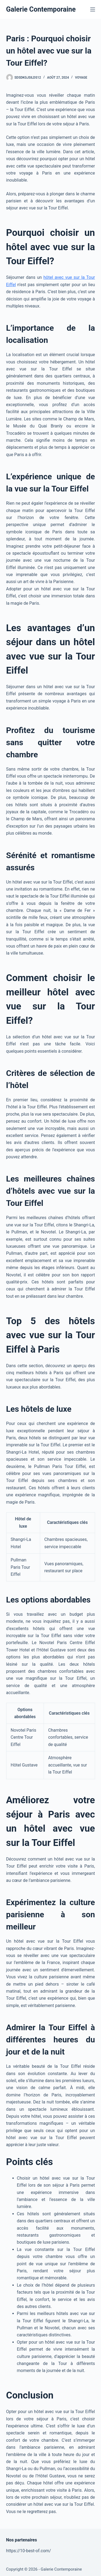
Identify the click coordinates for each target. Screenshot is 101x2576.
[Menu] (92, 9)
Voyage (81, 77)
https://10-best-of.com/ (28, 2550)
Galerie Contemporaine (41, 9)
